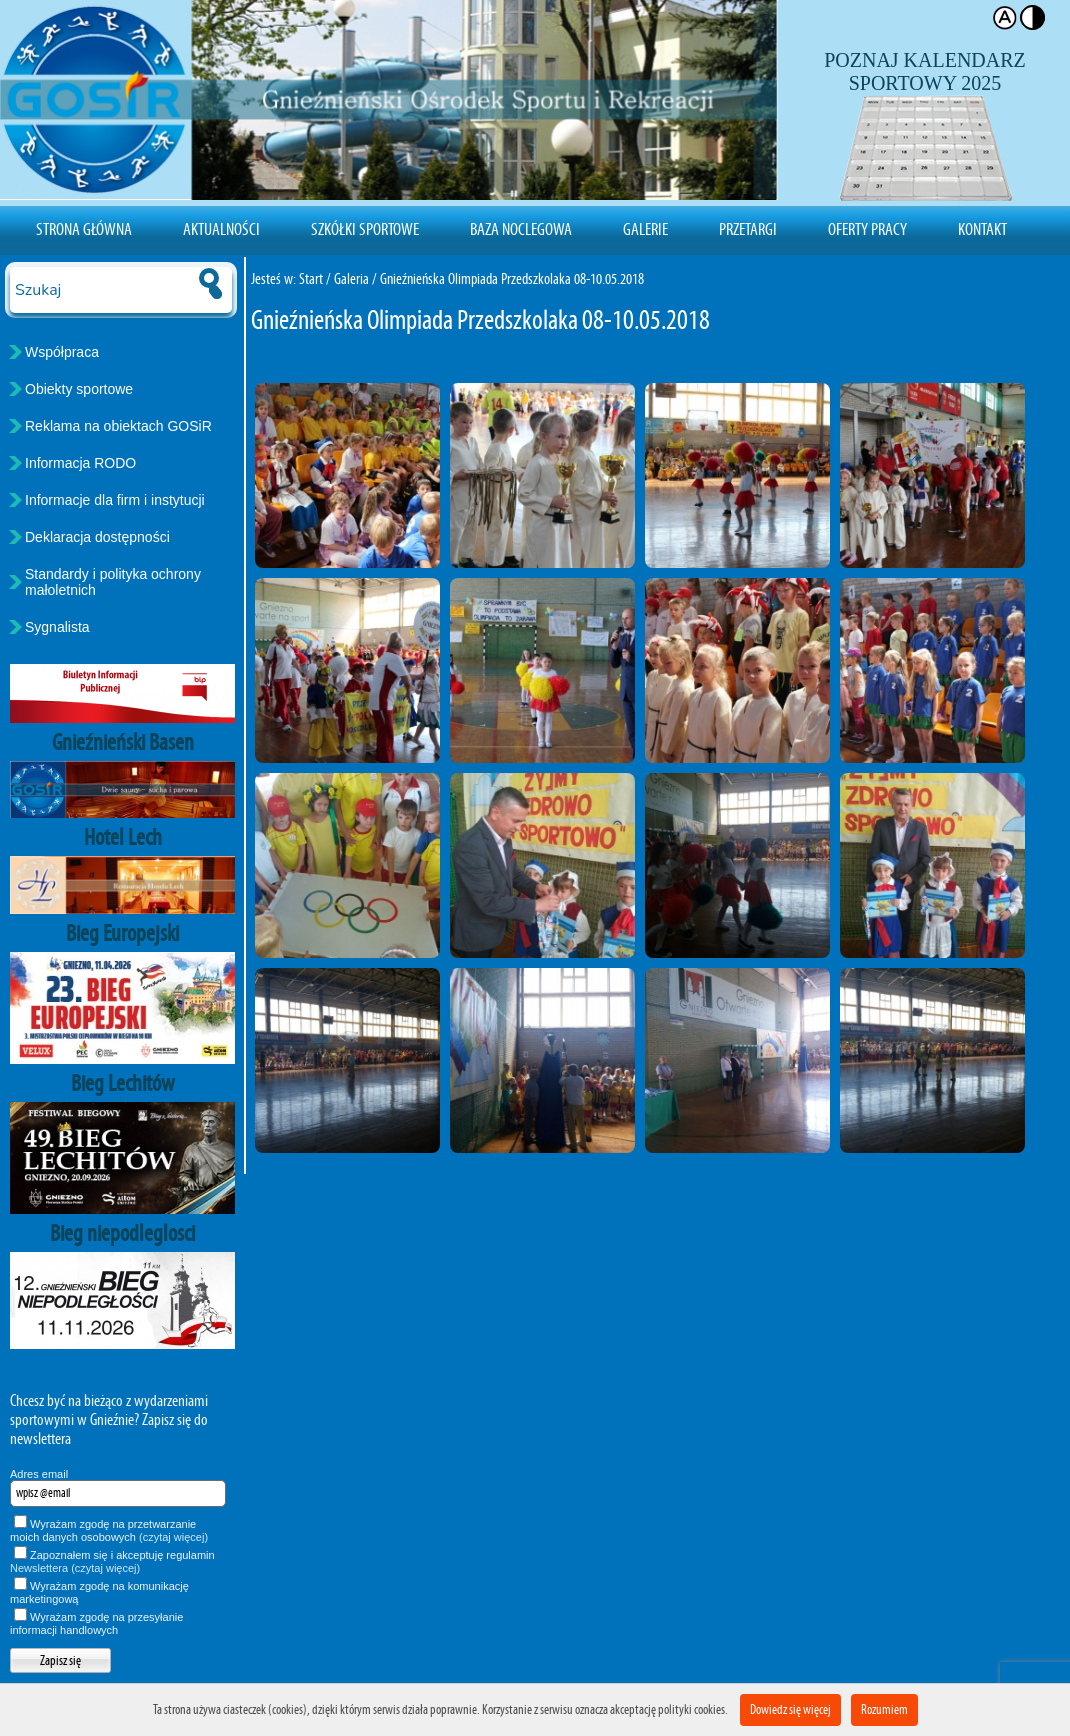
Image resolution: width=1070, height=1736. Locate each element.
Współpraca (62, 352)
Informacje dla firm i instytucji (115, 500)
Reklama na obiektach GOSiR (118, 426)
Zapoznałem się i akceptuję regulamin (112, 1561)
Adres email (39, 1474)
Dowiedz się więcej (790, 1709)
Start (311, 278)
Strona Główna (84, 229)
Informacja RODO (80, 463)
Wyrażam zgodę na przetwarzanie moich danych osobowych (109, 1530)
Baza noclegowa (521, 229)
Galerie (645, 229)
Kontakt (982, 229)
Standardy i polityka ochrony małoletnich (113, 582)
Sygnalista (57, 627)
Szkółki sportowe (365, 229)
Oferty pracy (867, 229)
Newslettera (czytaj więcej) (75, 1568)
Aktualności (221, 229)
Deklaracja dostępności (97, 537)
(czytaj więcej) (173, 1537)
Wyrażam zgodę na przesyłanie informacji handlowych (96, 1623)
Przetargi (748, 229)
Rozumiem (884, 1709)
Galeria (351, 278)
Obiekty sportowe (79, 389)
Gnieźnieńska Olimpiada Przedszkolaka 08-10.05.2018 (512, 278)
